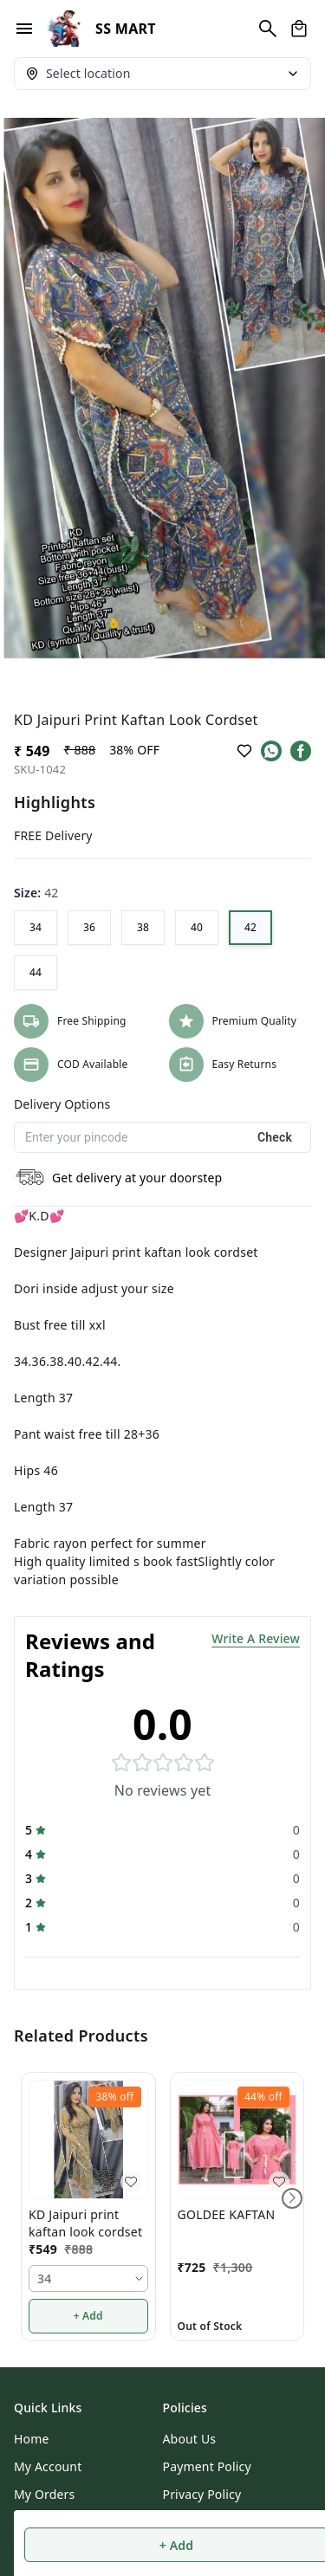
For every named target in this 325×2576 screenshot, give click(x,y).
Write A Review (255, 1638)
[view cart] (299, 28)
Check (274, 1137)
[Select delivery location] (162, 73)
